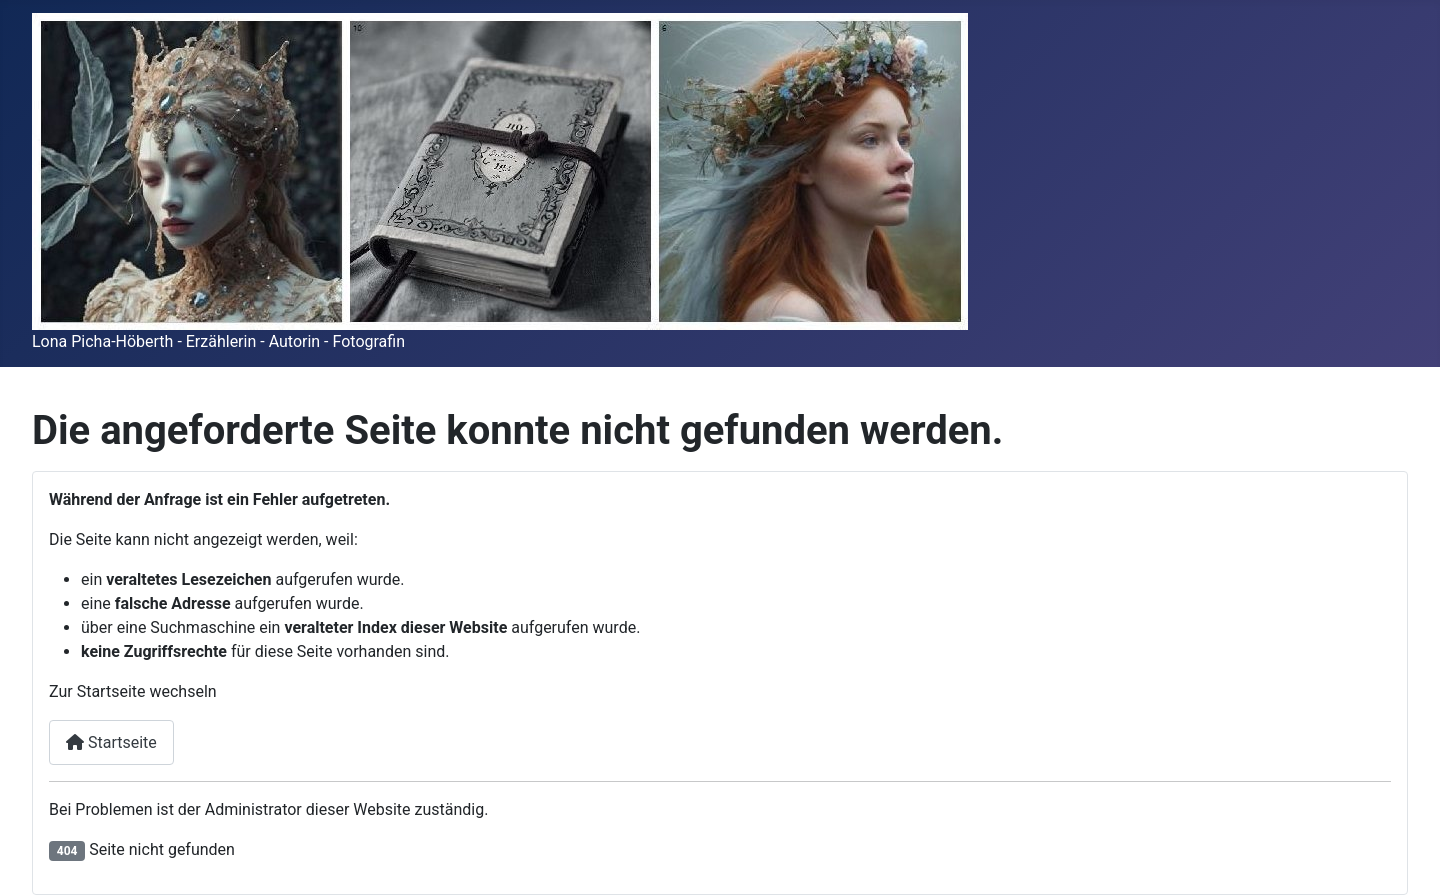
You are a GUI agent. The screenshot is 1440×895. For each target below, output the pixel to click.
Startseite (111, 742)
